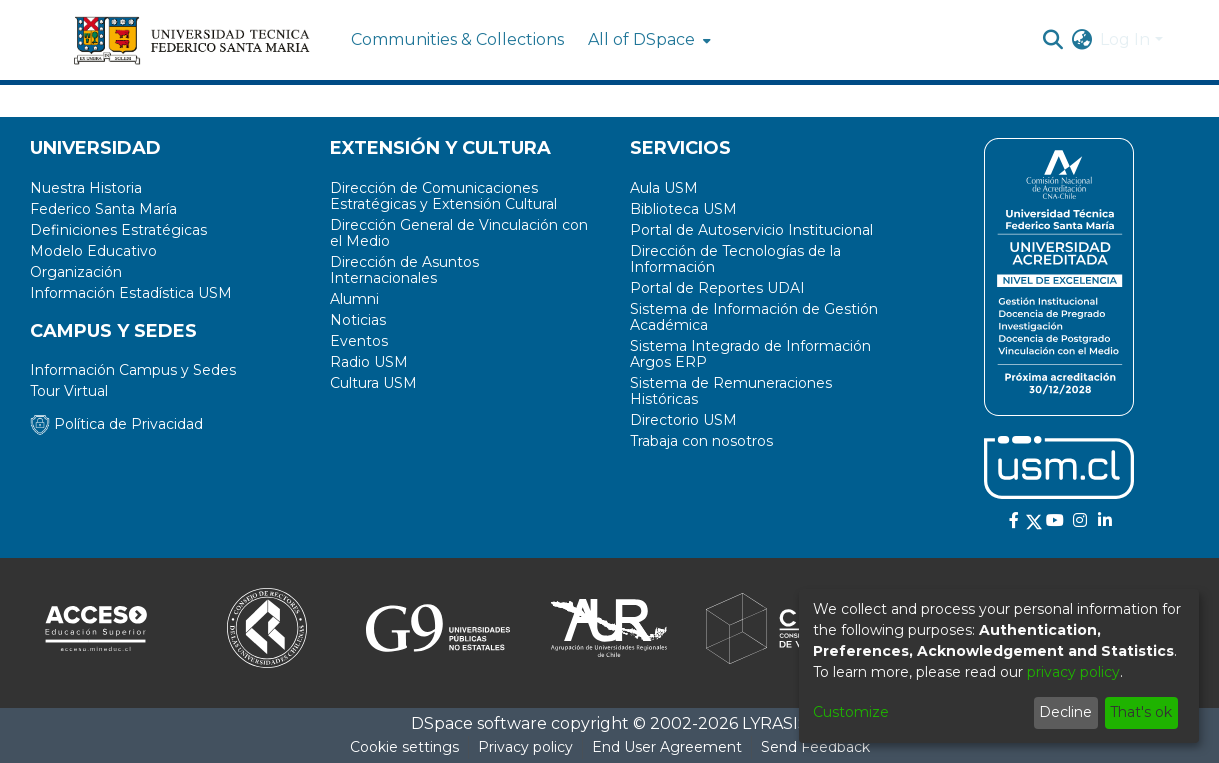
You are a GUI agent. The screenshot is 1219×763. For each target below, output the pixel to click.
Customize (851, 712)
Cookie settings (404, 747)
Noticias (358, 320)
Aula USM (664, 188)
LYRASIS (775, 723)
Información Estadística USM (131, 293)
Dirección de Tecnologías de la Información (735, 259)
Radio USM (369, 362)
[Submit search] (1052, 40)
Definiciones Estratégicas (118, 230)
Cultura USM (373, 383)
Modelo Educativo (93, 251)
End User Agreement (667, 747)
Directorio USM (683, 420)
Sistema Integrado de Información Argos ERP (750, 354)
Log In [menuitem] (1125, 39)
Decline (1065, 712)
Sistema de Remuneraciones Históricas (731, 391)
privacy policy (1073, 672)
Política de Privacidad (116, 424)
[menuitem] (647, 40)
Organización (76, 272)
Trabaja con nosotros (701, 441)
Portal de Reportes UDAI (717, 288)
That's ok (1141, 712)
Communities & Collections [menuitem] (457, 39)
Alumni (354, 299)
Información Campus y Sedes (133, 370)
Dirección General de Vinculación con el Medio (459, 233)
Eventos (359, 341)
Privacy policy (525, 747)
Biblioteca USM (683, 209)
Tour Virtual (69, 391)
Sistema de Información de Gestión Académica (754, 317)
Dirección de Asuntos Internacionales (404, 270)
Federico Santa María (103, 209)
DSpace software (479, 723)
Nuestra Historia (86, 188)
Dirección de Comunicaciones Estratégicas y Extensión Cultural (443, 196)
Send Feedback (815, 747)
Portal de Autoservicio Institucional (751, 230)
